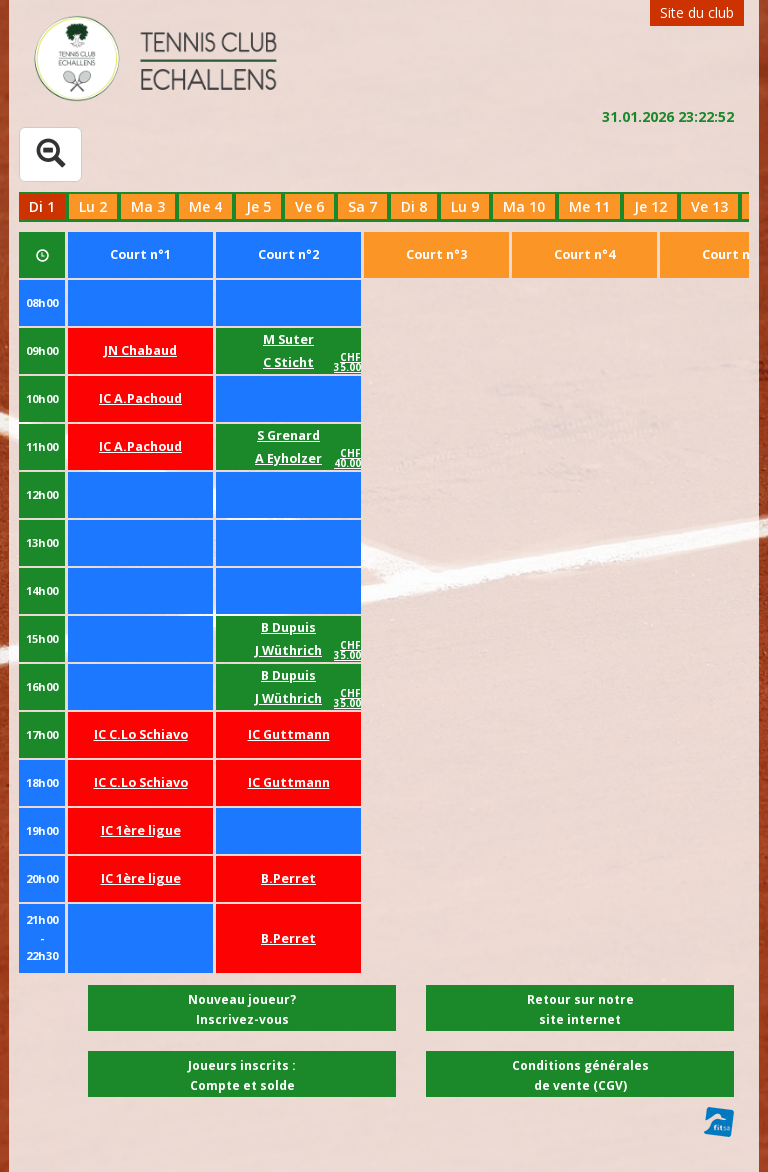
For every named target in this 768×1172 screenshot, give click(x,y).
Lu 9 (465, 206)
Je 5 (258, 206)
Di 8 (414, 206)
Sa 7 (362, 206)
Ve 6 (309, 206)
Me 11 (589, 206)
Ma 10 (524, 206)
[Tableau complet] (50, 154)
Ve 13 (709, 206)
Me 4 (205, 206)
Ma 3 (148, 206)
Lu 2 (93, 206)
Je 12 (650, 206)
